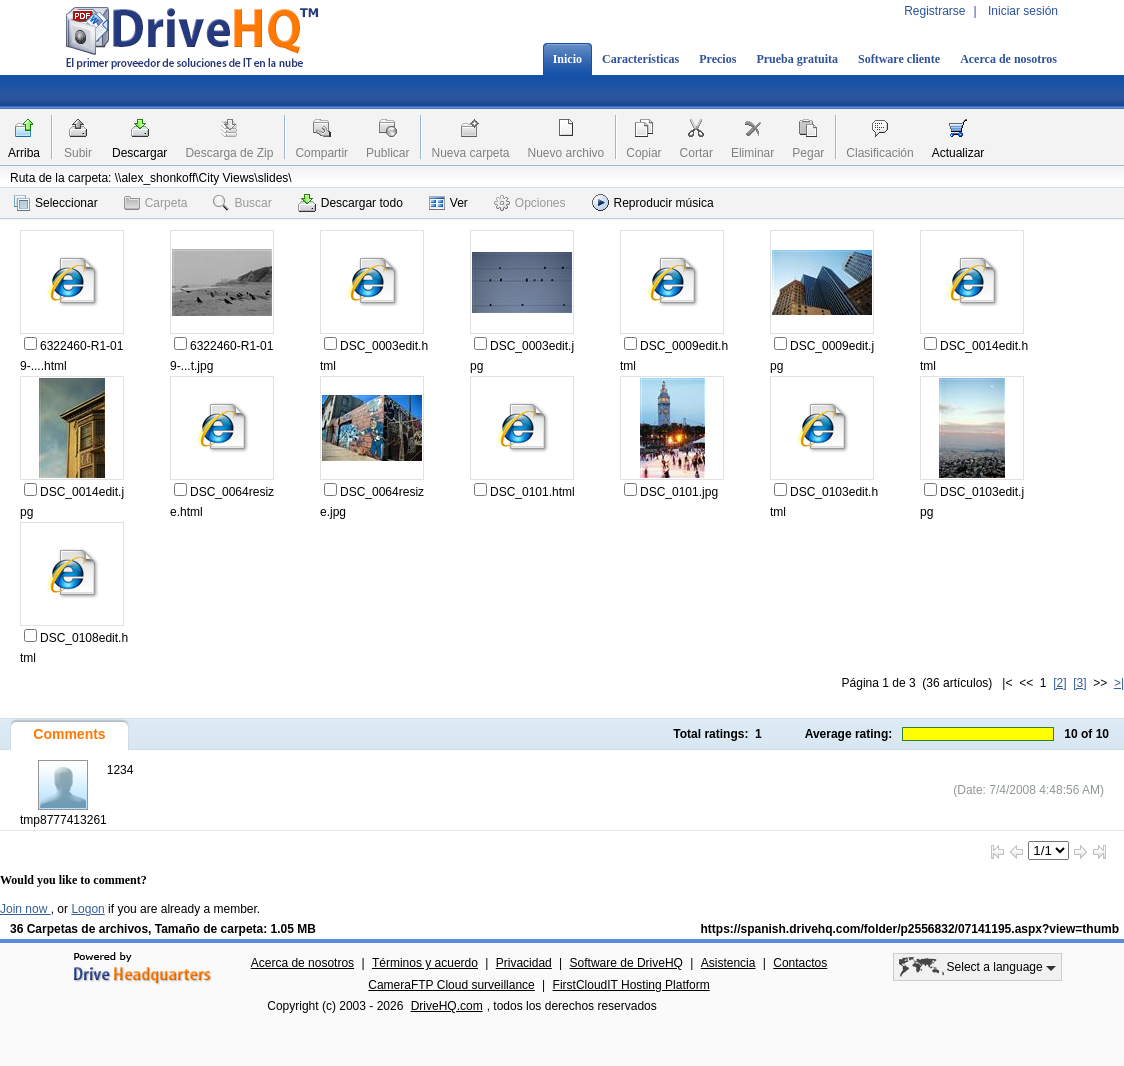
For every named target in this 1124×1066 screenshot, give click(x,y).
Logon (87, 909)
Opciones (530, 203)
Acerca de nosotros (1008, 59)
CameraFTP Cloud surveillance (451, 985)
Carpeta (156, 203)
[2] (1059, 683)
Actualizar (958, 153)
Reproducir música (653, 202)
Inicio (567, 59)
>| (1119, 683)
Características (640, 59)
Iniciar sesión (1023, 11)
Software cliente (899, 59)
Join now (25, 909)
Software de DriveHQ (626, 963)
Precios (717, 59)
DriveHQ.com (447, 1006)
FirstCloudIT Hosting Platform (631, 985)
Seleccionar (56, 203)
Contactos (800, 963)
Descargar (139, 153)
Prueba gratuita (797, 59)
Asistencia (728, 963)
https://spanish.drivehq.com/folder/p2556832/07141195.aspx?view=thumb (910, 929)
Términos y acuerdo (425, 963)
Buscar (242, 203)
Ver (448, 203)
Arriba (24, 153)
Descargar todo (350, 203)
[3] (1079, 683)
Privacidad (524, 963)
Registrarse (934, 11)
